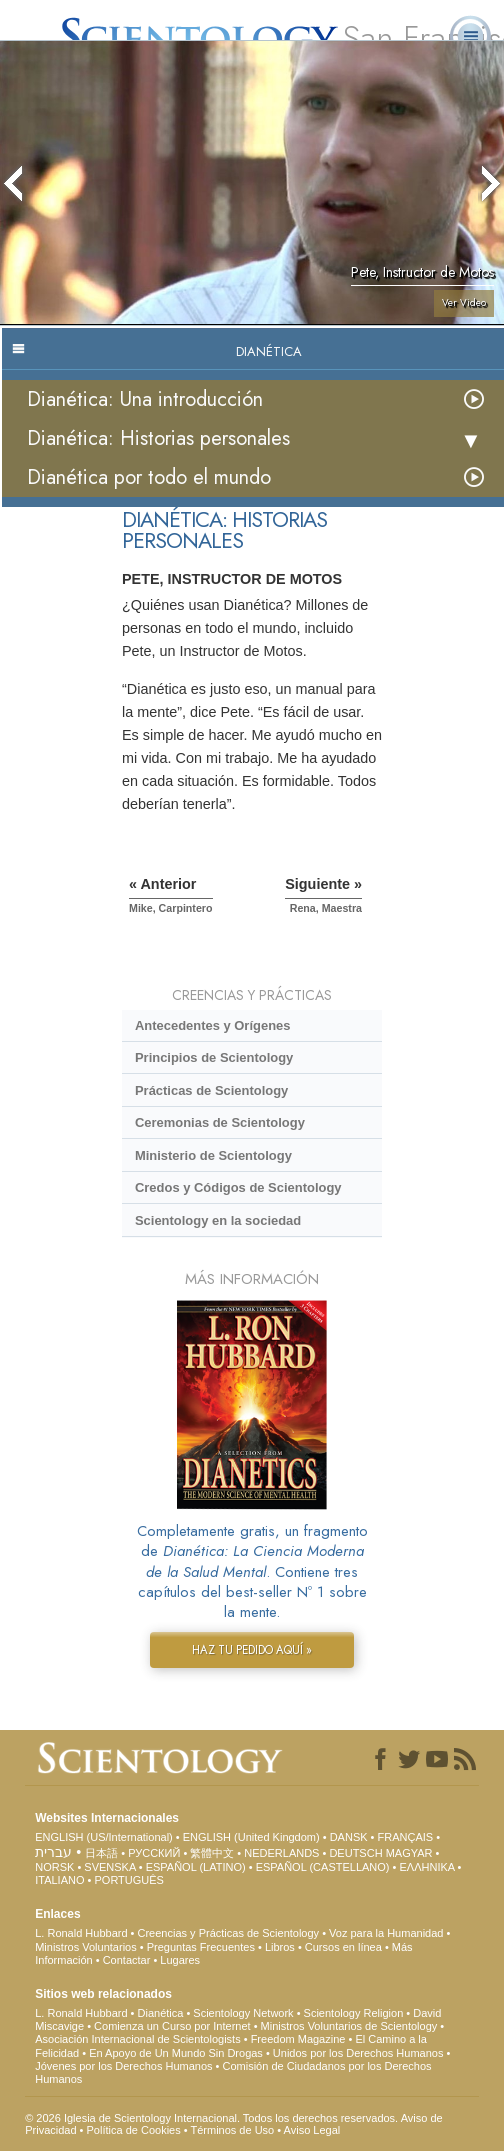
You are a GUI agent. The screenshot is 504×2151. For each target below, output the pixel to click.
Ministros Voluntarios (86, 1947)
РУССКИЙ (154, 1853)
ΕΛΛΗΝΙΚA (426, 1867)
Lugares (180, 1960)
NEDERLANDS (281, 1853)
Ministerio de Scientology (213, 1155)
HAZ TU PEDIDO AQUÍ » (252, 1650)
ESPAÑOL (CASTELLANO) (323, 1867)
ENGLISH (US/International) (104, 1837)
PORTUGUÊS (128, 1880)
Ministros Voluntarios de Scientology (349, 2026)
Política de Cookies (134, 2130)
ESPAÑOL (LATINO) (196, 1867)
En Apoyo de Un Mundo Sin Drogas (176, 2053)
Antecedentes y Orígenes (213, 1025)
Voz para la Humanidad (386, 1933)
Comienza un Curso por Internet (172, 2026)
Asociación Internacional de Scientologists (137, 2039)
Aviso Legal (312, 2130)
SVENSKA (109, 1867)
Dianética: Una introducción (145, 399)
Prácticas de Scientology (211, 1090)
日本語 (101, 1853)
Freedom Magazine (298, 2039)
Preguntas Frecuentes (201, 1947)
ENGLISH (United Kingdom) (251, 1837)
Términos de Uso (232, 2130)
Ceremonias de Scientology (220, 1122)
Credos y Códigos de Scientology (238, 1187)
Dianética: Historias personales (158, 438)
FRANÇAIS (406, 1837)
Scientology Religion (354, 2013)
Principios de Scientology (214, 1057)
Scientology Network (243, 2013)
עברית (53, 1852)
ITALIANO (59, 1880)
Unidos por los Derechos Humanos (358, 2053)
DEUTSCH (355, 1853)
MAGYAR (409, 1853)
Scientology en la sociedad (218, 1220)
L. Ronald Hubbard (81, 1933)
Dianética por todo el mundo (149, 477)
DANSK (349, 1837)
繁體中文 (212, 1853)
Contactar (127, 1960)
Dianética (161, 2013)
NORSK (54, 1867)
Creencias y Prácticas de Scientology (229, 1933)
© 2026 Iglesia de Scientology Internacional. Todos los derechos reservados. (212, 2118)
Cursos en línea (343, 1947)
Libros (280, 1947)
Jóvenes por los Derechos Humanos (123, 2066)
